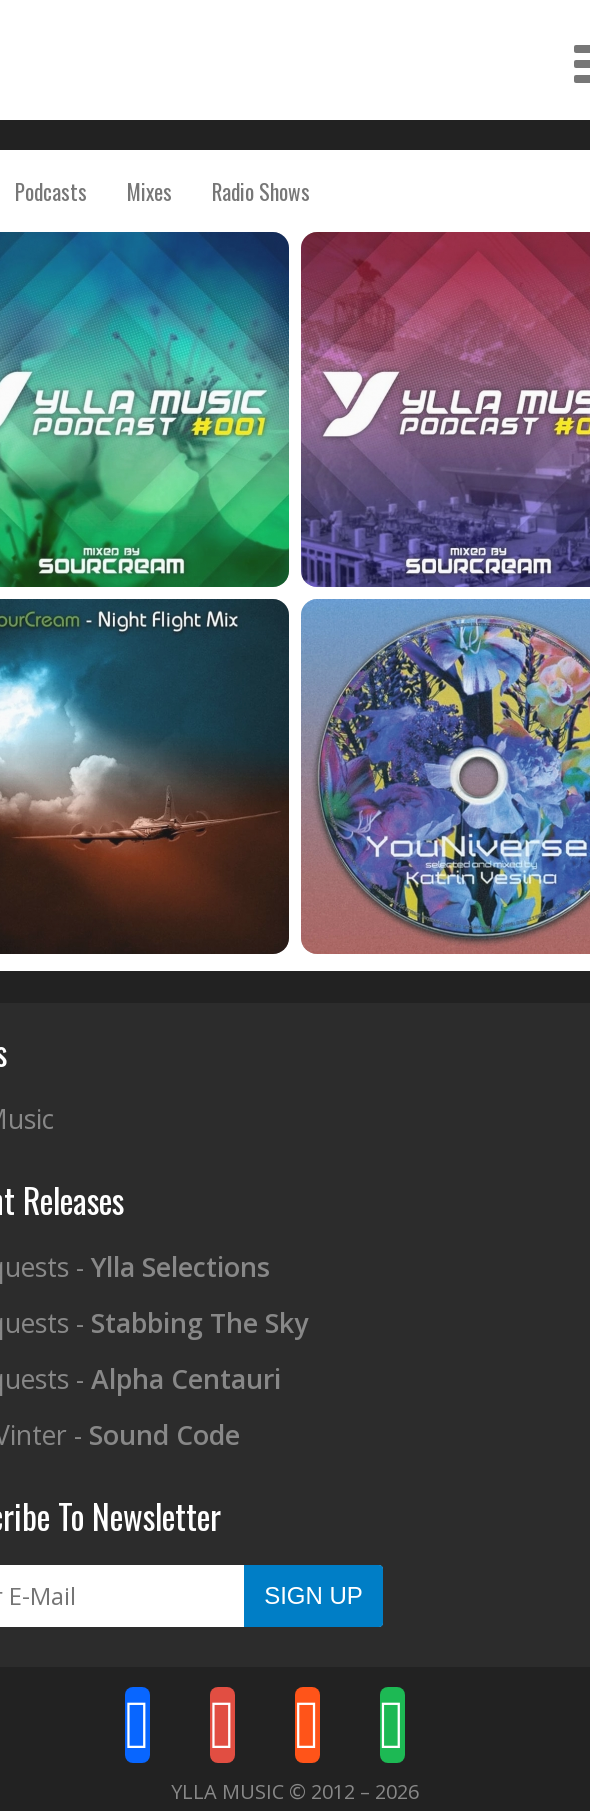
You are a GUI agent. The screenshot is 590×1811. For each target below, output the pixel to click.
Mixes (149, 191)
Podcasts (51, 191)
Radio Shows (261, 191)
